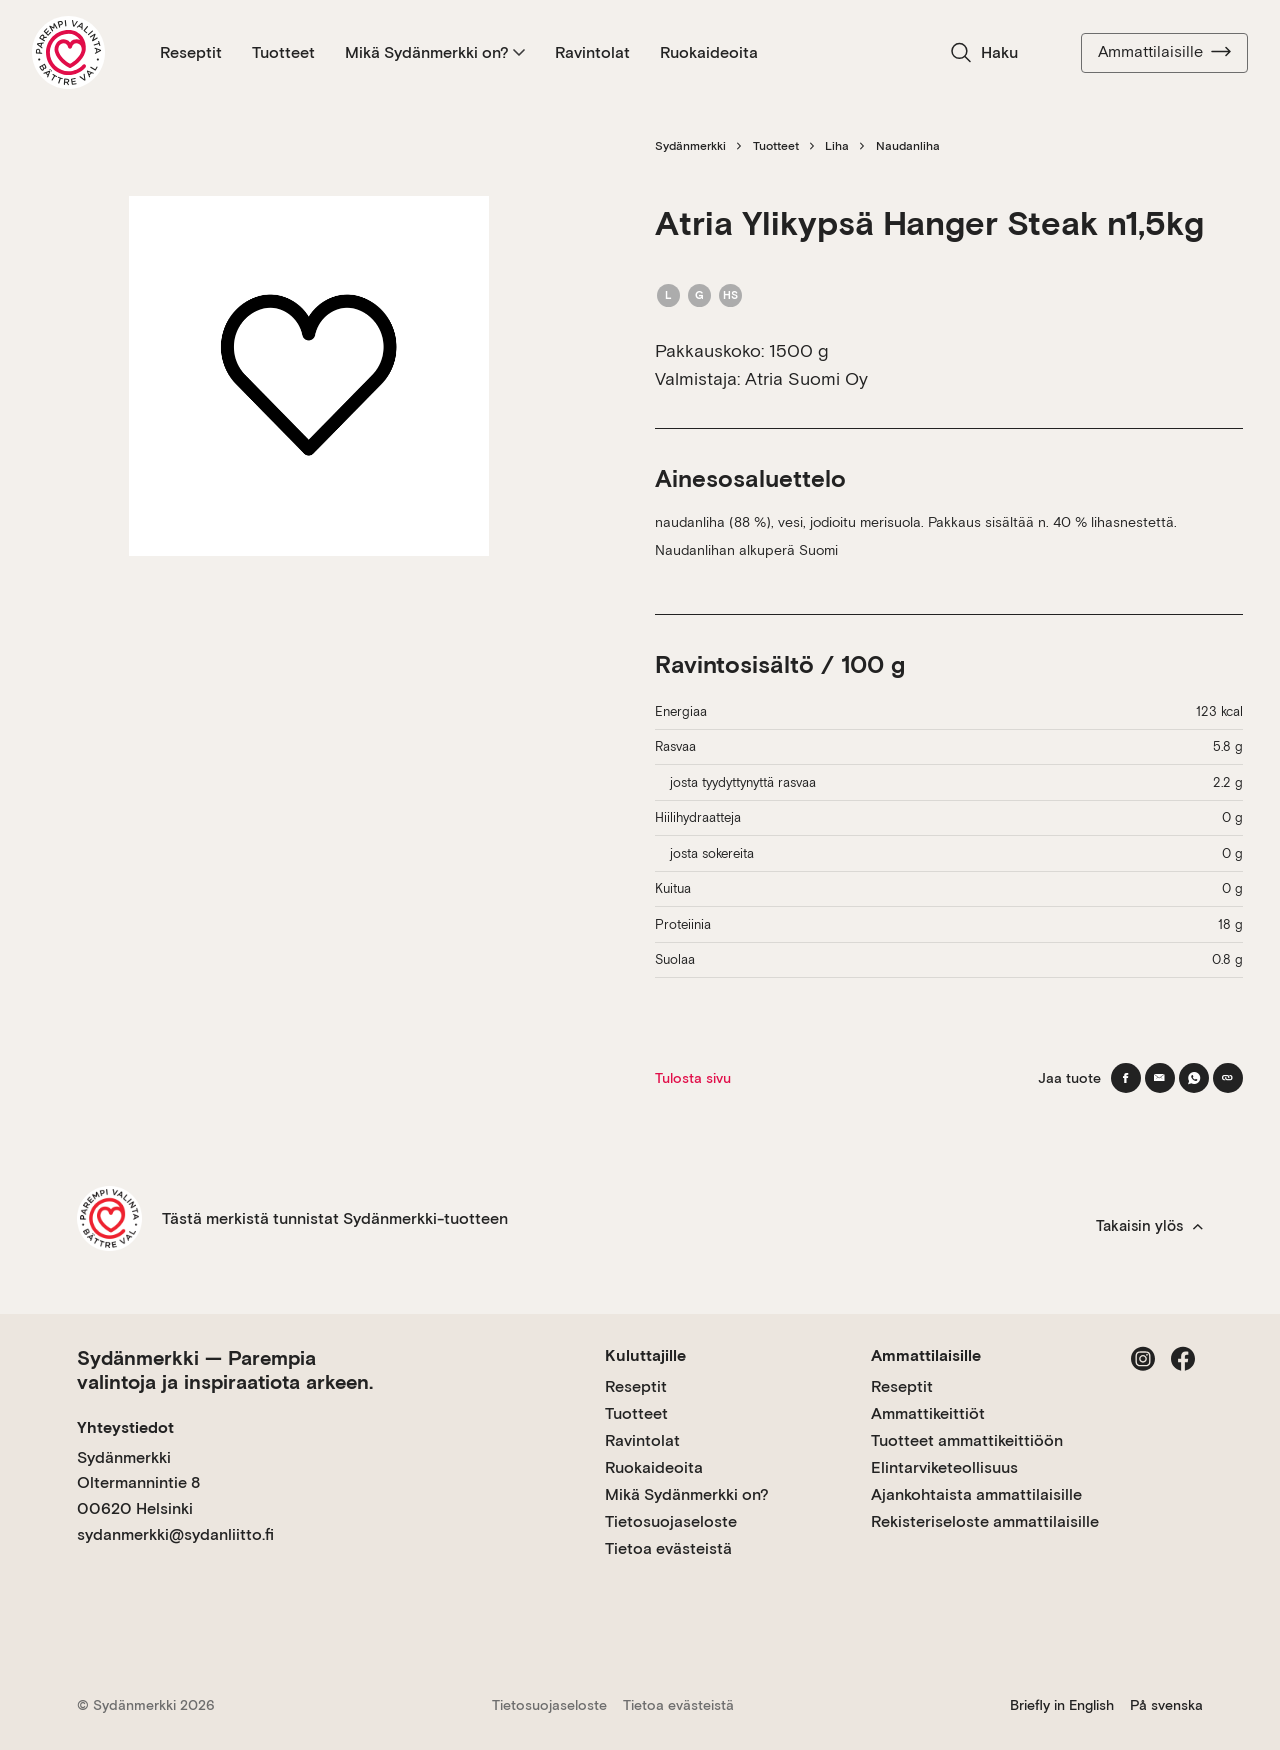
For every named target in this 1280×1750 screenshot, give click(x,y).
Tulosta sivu (693, 1078)
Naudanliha (908, 146)
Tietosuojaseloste (671, 1521)
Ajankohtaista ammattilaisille (976, 1494)
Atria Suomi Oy (806, 378)
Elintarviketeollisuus (944, 1467)
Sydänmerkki (690, 146)
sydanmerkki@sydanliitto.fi (175, 1534)
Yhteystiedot (125, 1427)
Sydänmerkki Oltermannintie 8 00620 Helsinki (138, 1483)
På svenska (1166, 1705)
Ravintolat (592, 52)
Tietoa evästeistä (668, 1548)
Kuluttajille (645, 1355)
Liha (837, 146)
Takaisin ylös (1149, 1226)
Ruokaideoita (709, 52)
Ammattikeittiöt (928, 1413)
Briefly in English (1062, 1705)
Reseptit (191, 52)
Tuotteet (283, 52)
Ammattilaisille (1164, 52)
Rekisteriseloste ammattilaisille (985, 1521)
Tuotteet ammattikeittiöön (967, 1440)
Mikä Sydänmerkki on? (435, 52)
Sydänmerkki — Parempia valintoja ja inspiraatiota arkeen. (225, 1370)
